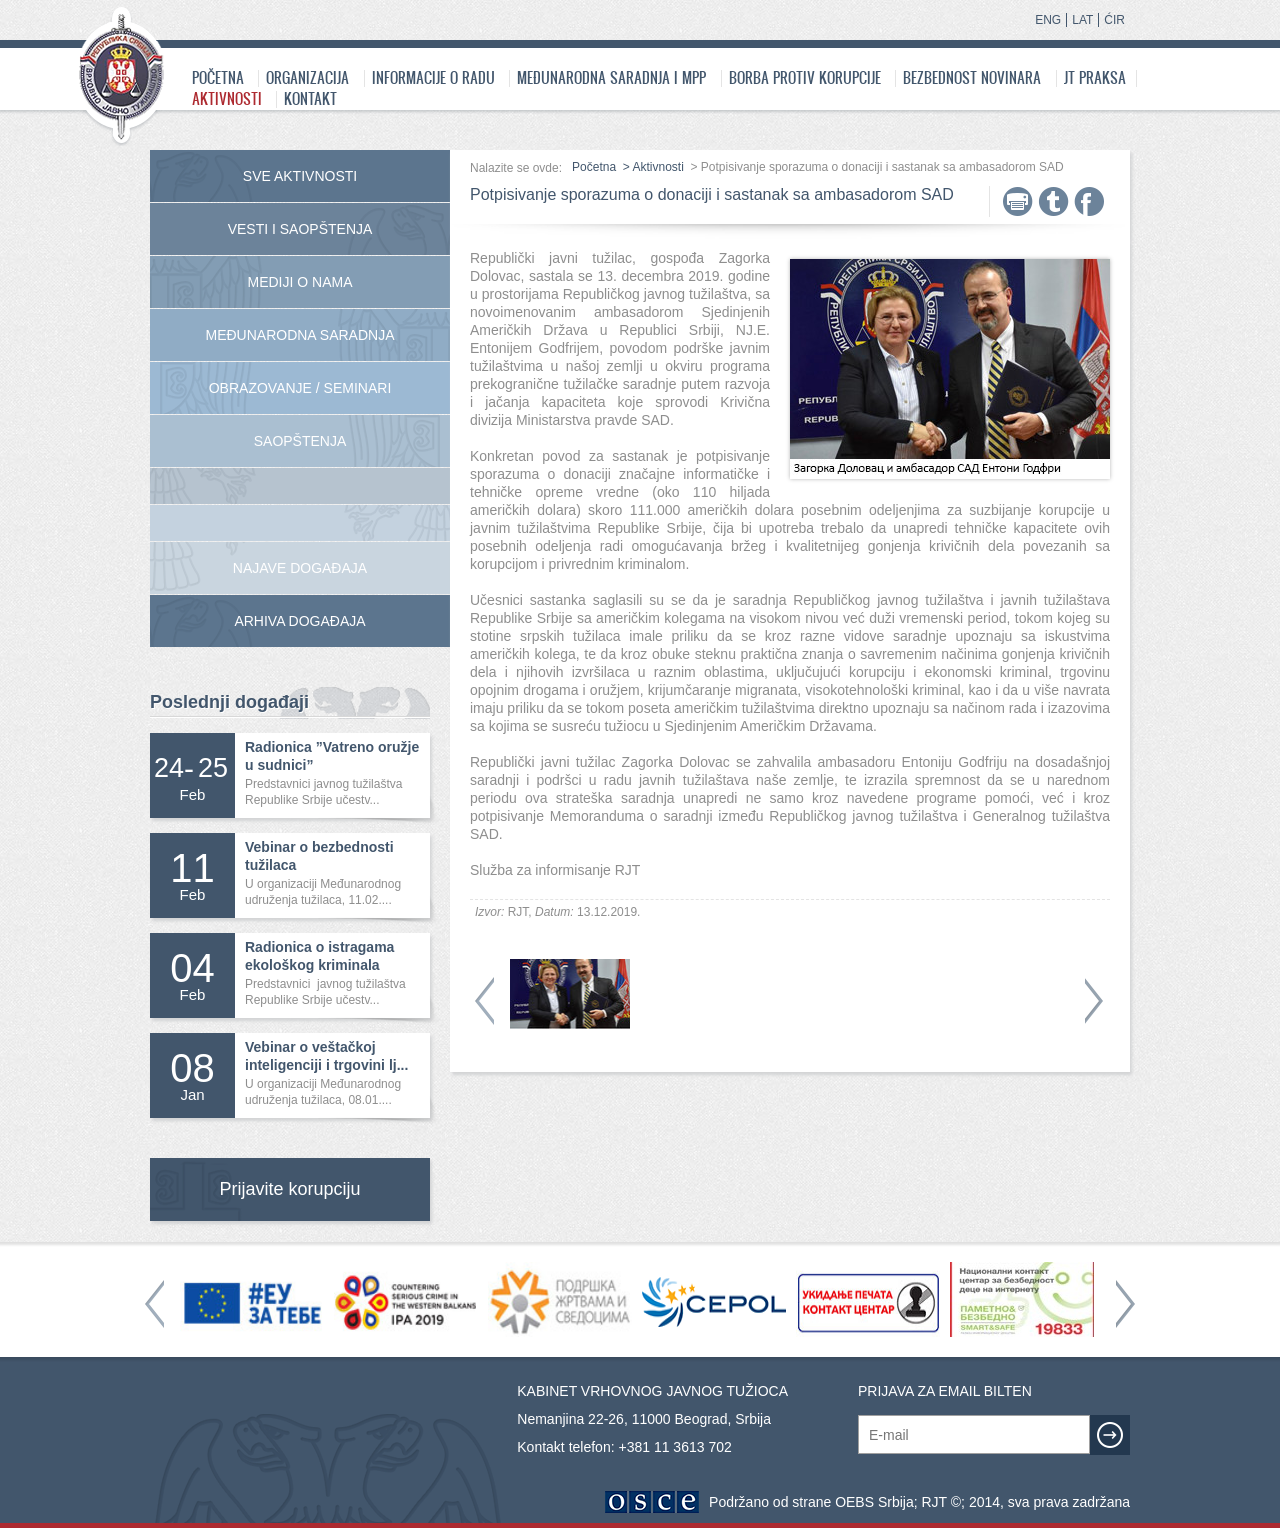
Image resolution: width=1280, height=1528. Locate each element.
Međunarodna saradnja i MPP (611, 77)
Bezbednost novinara (972, 77)
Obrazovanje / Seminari (300, 388)
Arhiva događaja (299, 621)
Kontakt (310, 98)
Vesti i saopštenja (300, 229)
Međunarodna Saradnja (299, 335)
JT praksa (1095, 77)
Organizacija (307, 77)
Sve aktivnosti (300, 176)
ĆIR (1114, 20)
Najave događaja (300, 568)
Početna (218, 77)
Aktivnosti (227, 98)
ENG (1048, 20)
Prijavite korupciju (289, 1189)
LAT (1082, 20)
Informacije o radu (433, 77)
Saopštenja (300, 441)
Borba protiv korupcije (805, 77)
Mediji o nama (299, 282)
